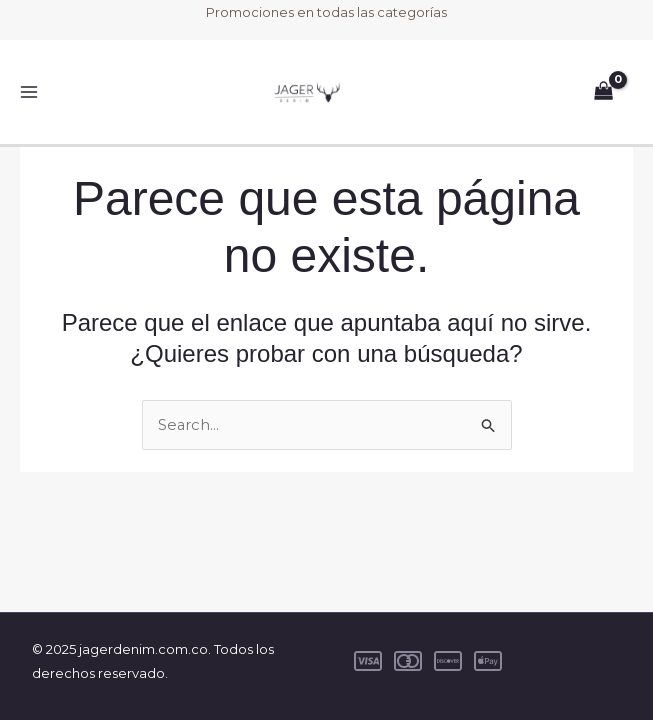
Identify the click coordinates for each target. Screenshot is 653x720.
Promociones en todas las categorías (326, 12)
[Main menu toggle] (29, 92)
